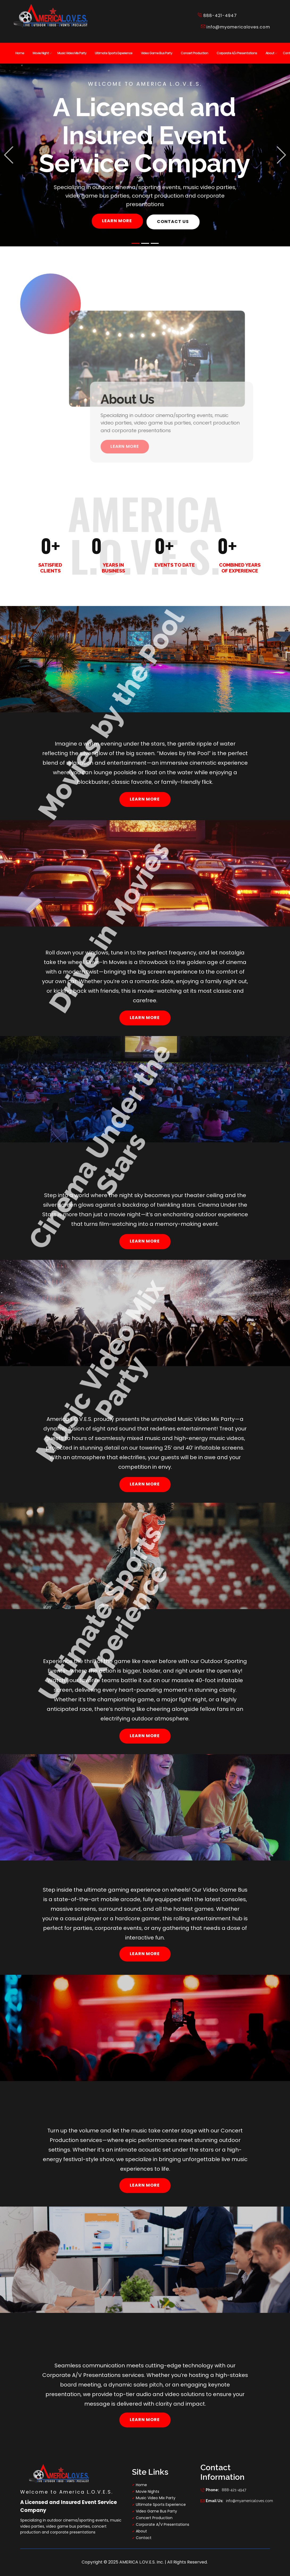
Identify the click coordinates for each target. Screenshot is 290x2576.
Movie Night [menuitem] (41, 53)
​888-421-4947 (217, 16)
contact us (173, 221)
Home (141, 2484)
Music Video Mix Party (155, 2498)
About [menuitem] (270, 53)
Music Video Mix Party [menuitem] (71, 53)
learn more (117, 221)
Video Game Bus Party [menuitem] (156, 53)
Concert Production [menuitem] (194, 53)
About (141, 2531)
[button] (8, 155)
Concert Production (154, 2517)
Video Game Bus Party (156, 2511)
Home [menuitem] (19, 53)
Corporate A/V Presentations (162, 2524)
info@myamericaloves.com (235, 27)
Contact (144, 2537)
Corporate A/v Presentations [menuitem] (237, 53)
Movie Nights (147, 2491)
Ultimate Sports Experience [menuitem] (113, 53)
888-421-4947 (223, 2490)
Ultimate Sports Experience (161, 2504)
